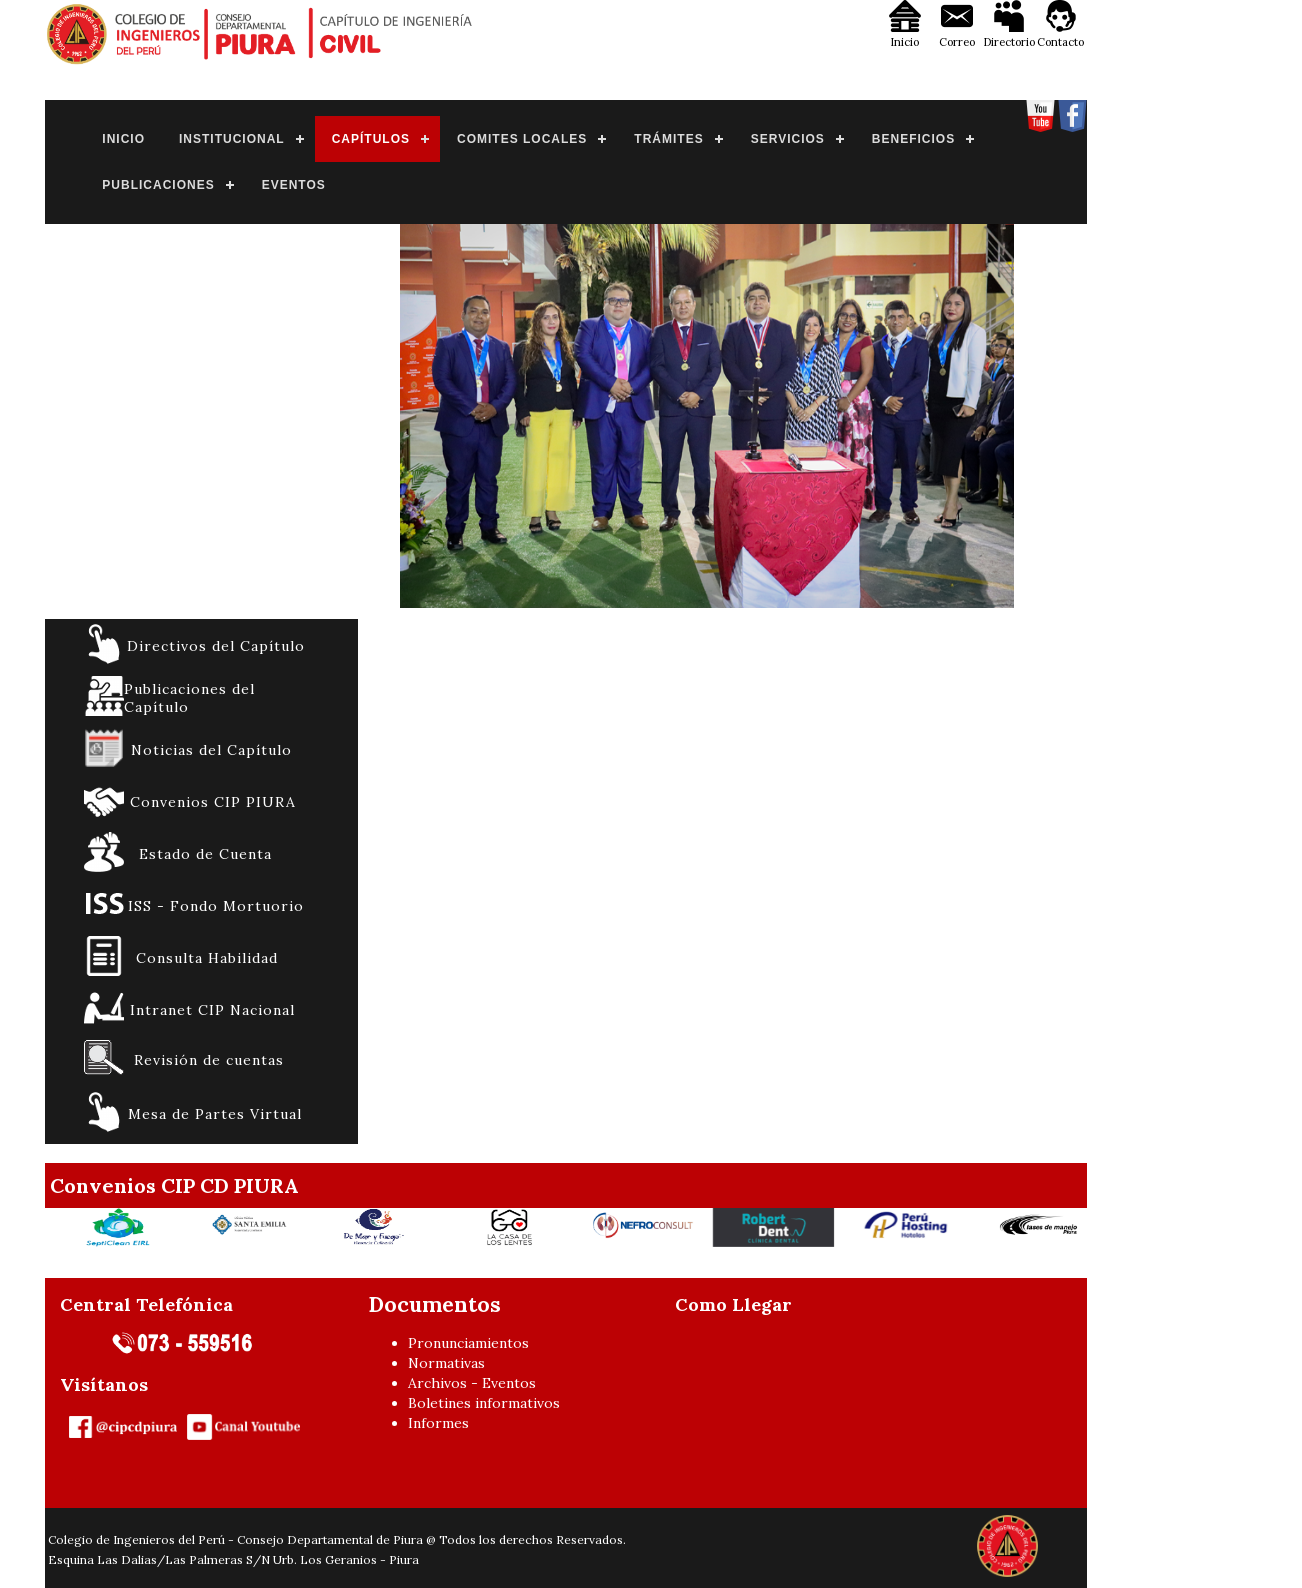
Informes (438, 1423)
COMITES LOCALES (522, 139)
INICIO (123, 139)
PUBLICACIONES (158, 185)
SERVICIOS (788, 139)
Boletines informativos (484, 1403)
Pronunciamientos (468, 1343)
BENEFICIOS (913, 139)
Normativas (446, 1363)
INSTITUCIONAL (232, 139)
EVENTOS (294, 185)
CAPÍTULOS (371, 139)
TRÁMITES (668, 139)
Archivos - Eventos (472, 1383)
